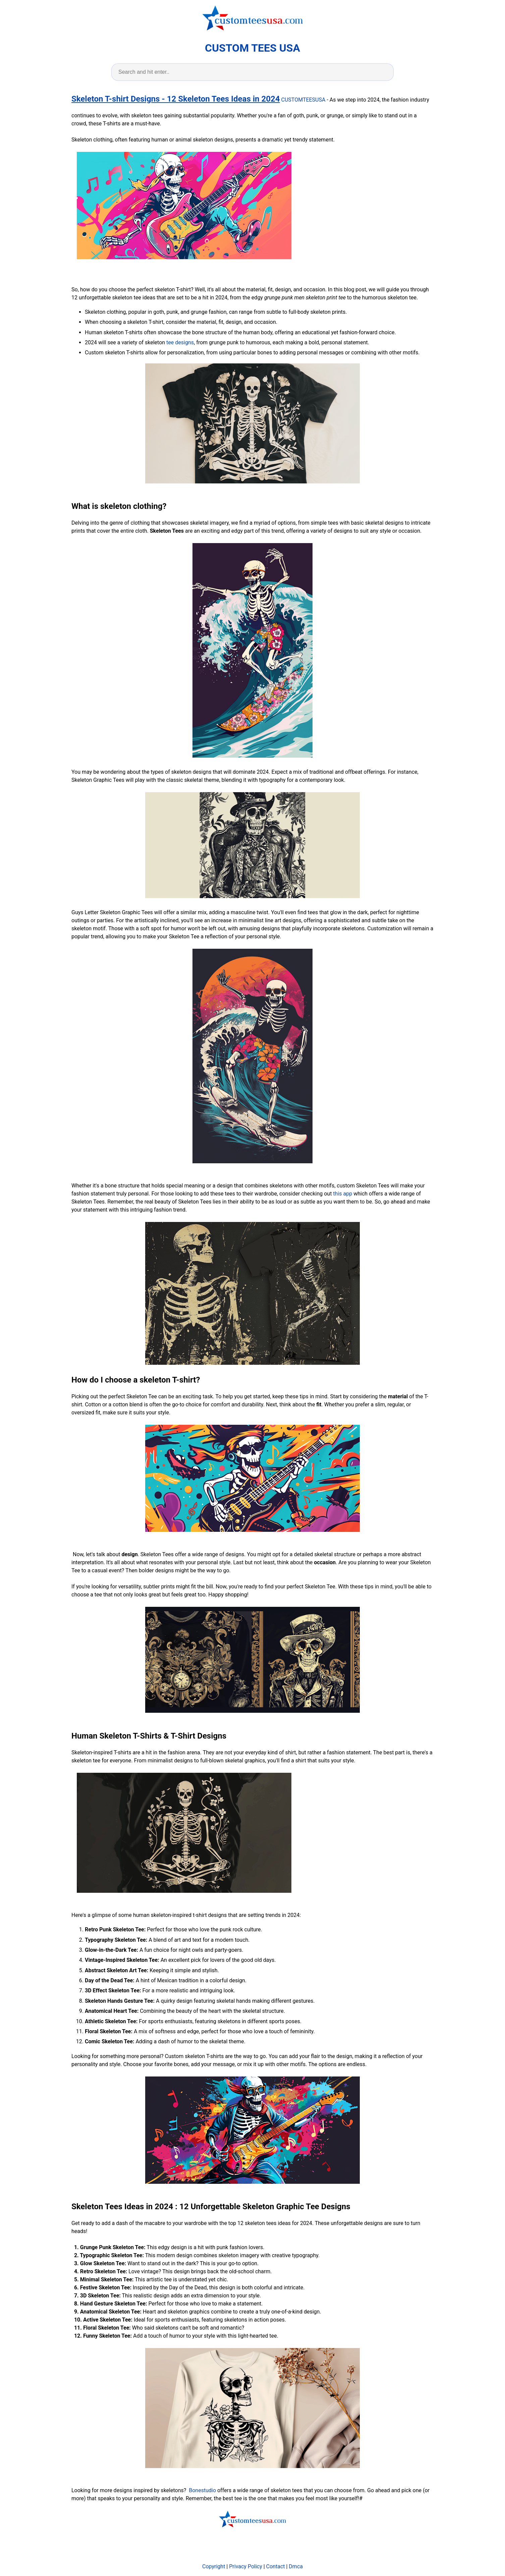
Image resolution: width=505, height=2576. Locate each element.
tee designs (180, 342)
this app (342, 1193)
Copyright (213, 2566)
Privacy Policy (245, 2566)
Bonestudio (202, 2490)
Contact (275, 2566)
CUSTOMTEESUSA (303, 100)
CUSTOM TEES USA (252, 48)
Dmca (296, 2566)
